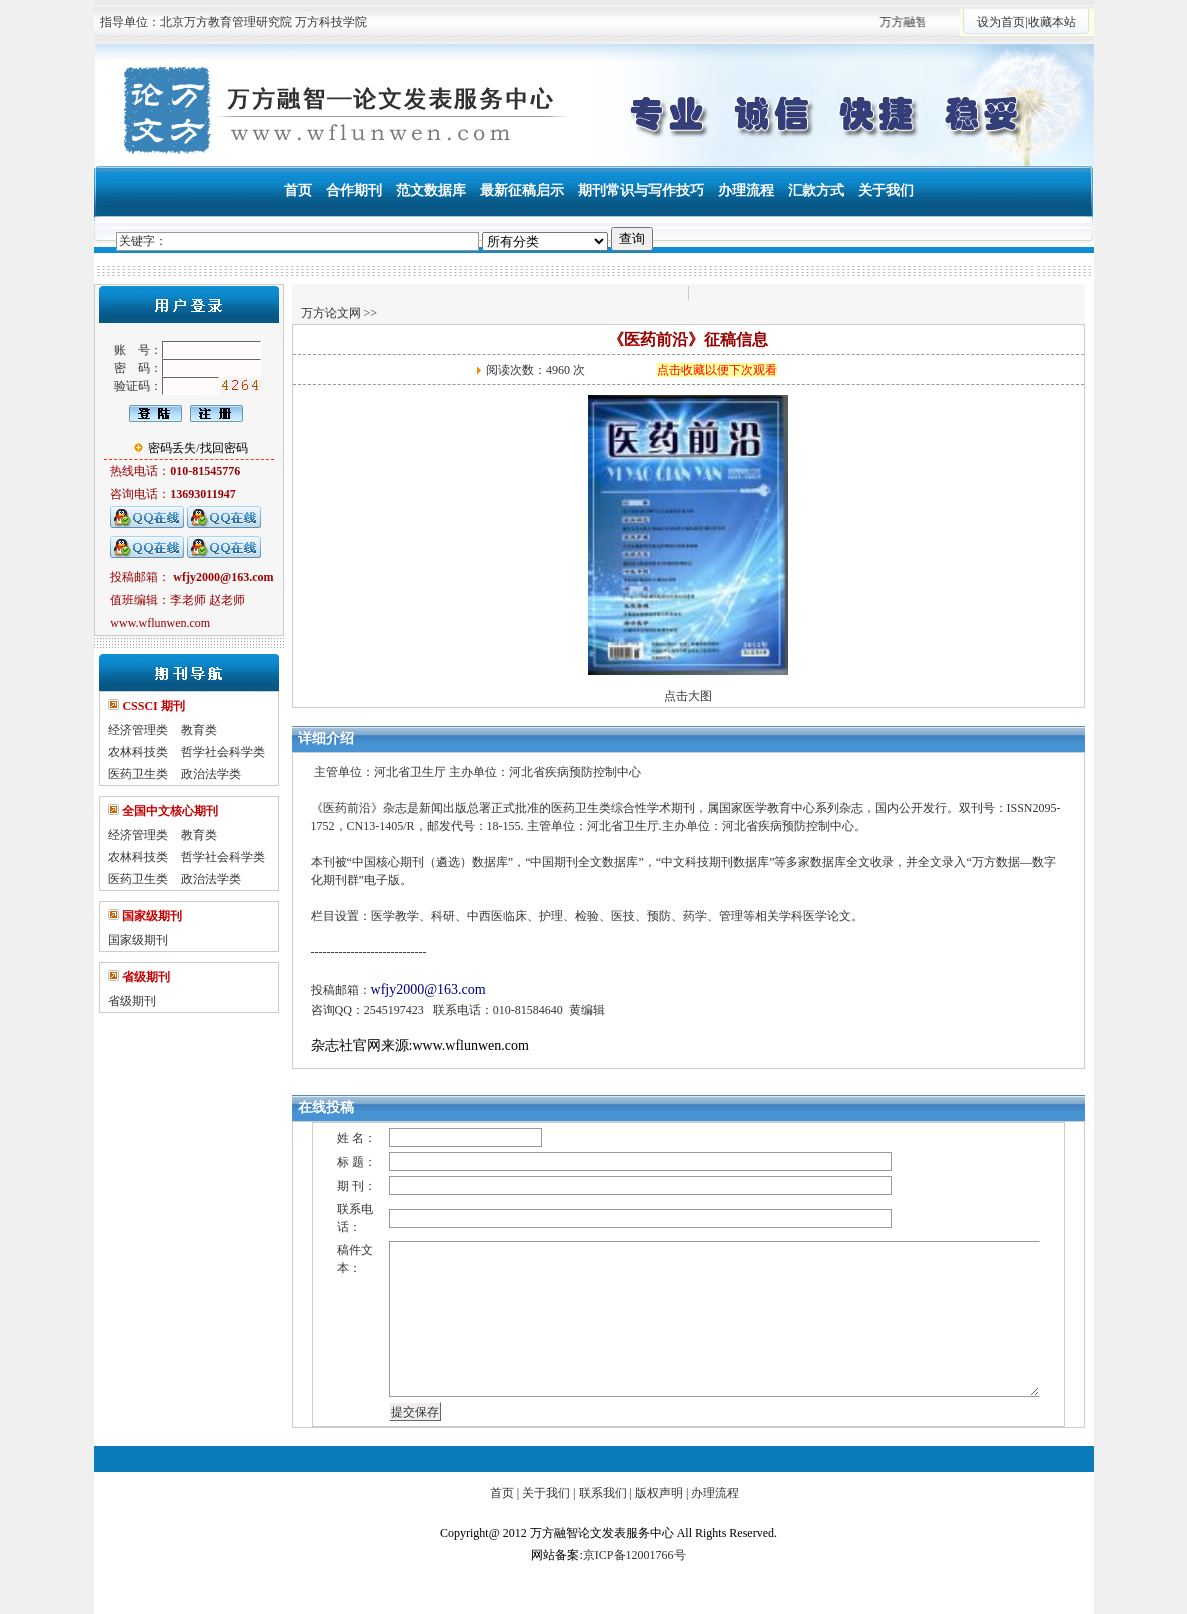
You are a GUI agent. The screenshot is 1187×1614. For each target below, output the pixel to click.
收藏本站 (1052, 22)
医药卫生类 (138, 774)
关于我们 (546, 1493)
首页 (502, 1493)
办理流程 (715, 1493)
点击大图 (688, 696)
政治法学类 (211, 774)
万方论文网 (331, 313)
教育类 (199, 730)
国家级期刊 (138, 940)
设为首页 (1001, 22)
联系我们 (603, 1493)
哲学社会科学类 (223, 752)
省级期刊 (132, 1001)
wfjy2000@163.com (428, 989)
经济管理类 (138, 730)
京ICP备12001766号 (634, 1555)
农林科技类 (138, 752)
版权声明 (659, 1493)
